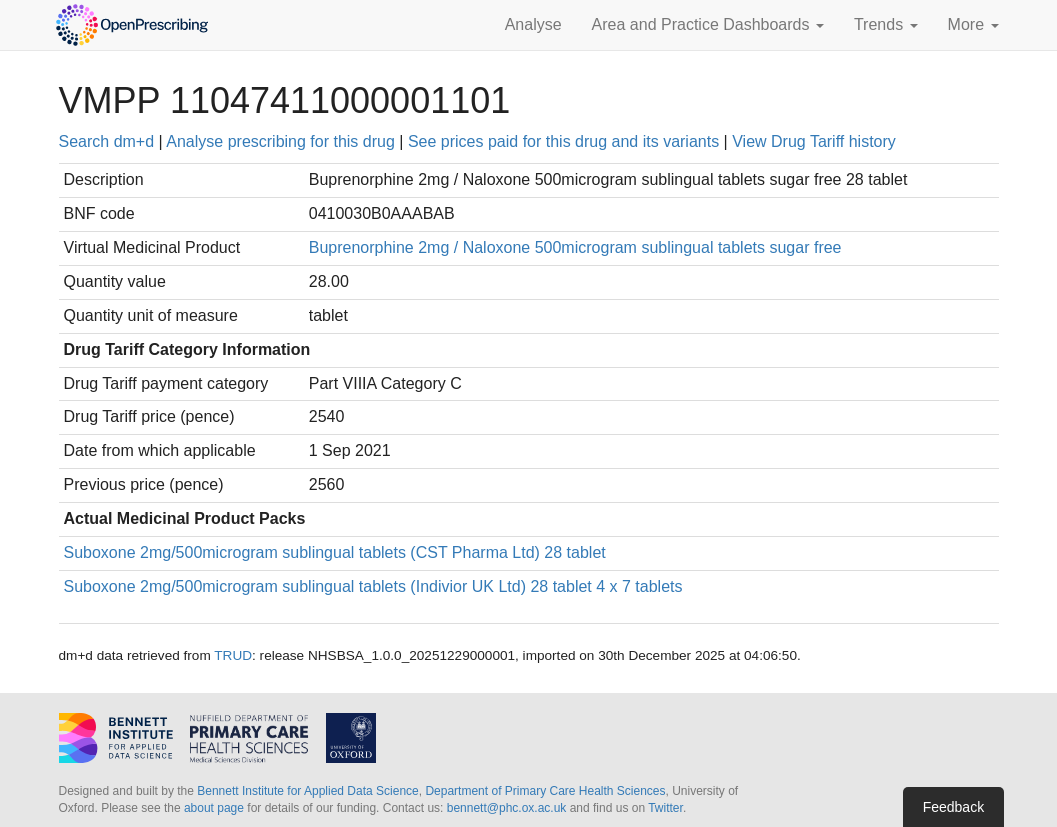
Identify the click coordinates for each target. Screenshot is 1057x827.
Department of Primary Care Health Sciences (545, 791)
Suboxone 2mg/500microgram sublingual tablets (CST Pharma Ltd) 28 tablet (335, 552)
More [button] (973, 24)
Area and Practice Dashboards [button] (708, 24)
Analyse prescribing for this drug (280, 141)
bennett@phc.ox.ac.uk (507, 808)
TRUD (233, 655)
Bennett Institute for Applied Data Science (307, 791)
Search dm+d (107, 141)
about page (214, 808)
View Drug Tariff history (814, 141)
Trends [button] (886, 24)
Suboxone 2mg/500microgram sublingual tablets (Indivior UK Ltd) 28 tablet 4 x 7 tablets (373, 586)
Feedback (953, 807)
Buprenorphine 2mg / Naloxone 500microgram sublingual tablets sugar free (575, 247)
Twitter (665, 808)
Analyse (533, 24)
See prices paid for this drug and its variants (563, 141)
